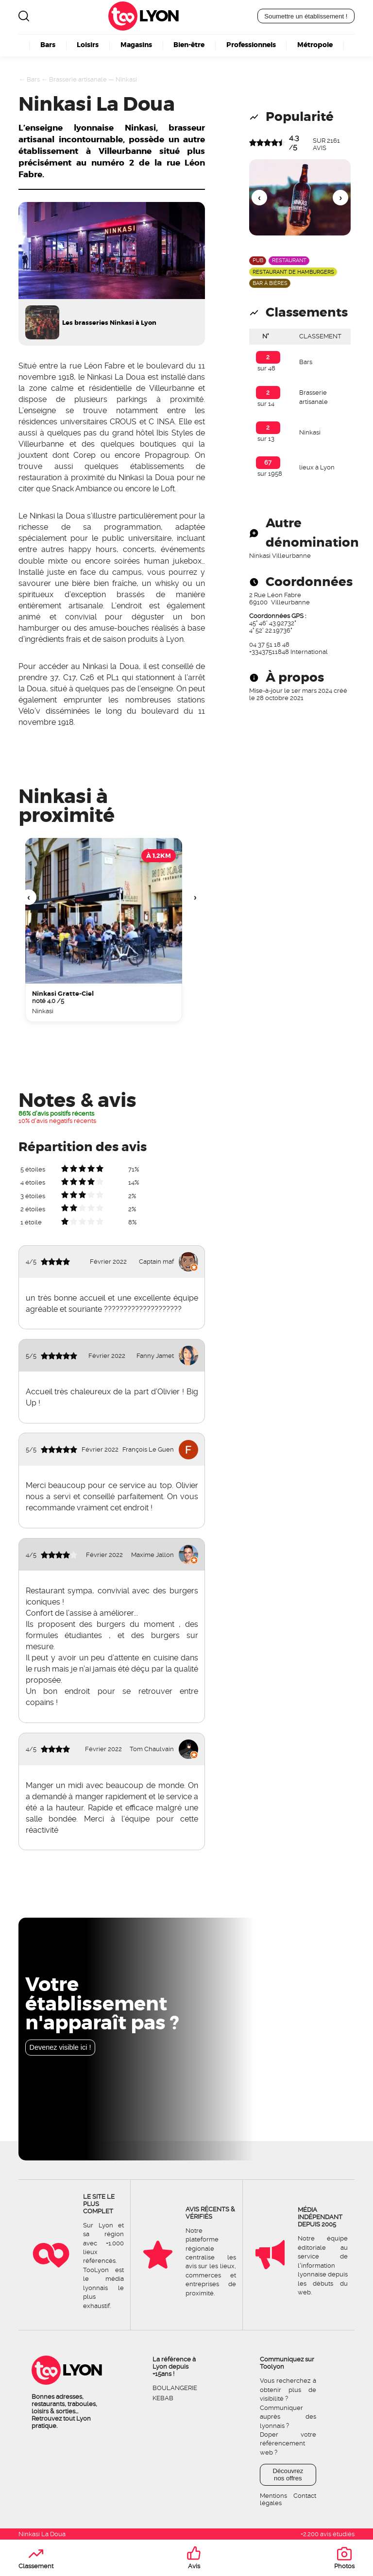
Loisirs (88, 45)
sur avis (326, 144)
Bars (47, 45)
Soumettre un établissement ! (305, 16)
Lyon (158, 16)
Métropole (315, 45)
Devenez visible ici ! (60, 2047)
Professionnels (251, 45)
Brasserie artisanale (78, 79)
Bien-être (188, 45)
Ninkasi (126, 79)
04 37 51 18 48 (269, 644)
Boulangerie (175, 2388)
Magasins (136, 45)
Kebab (163, 2398)
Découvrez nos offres (287, 2474)
